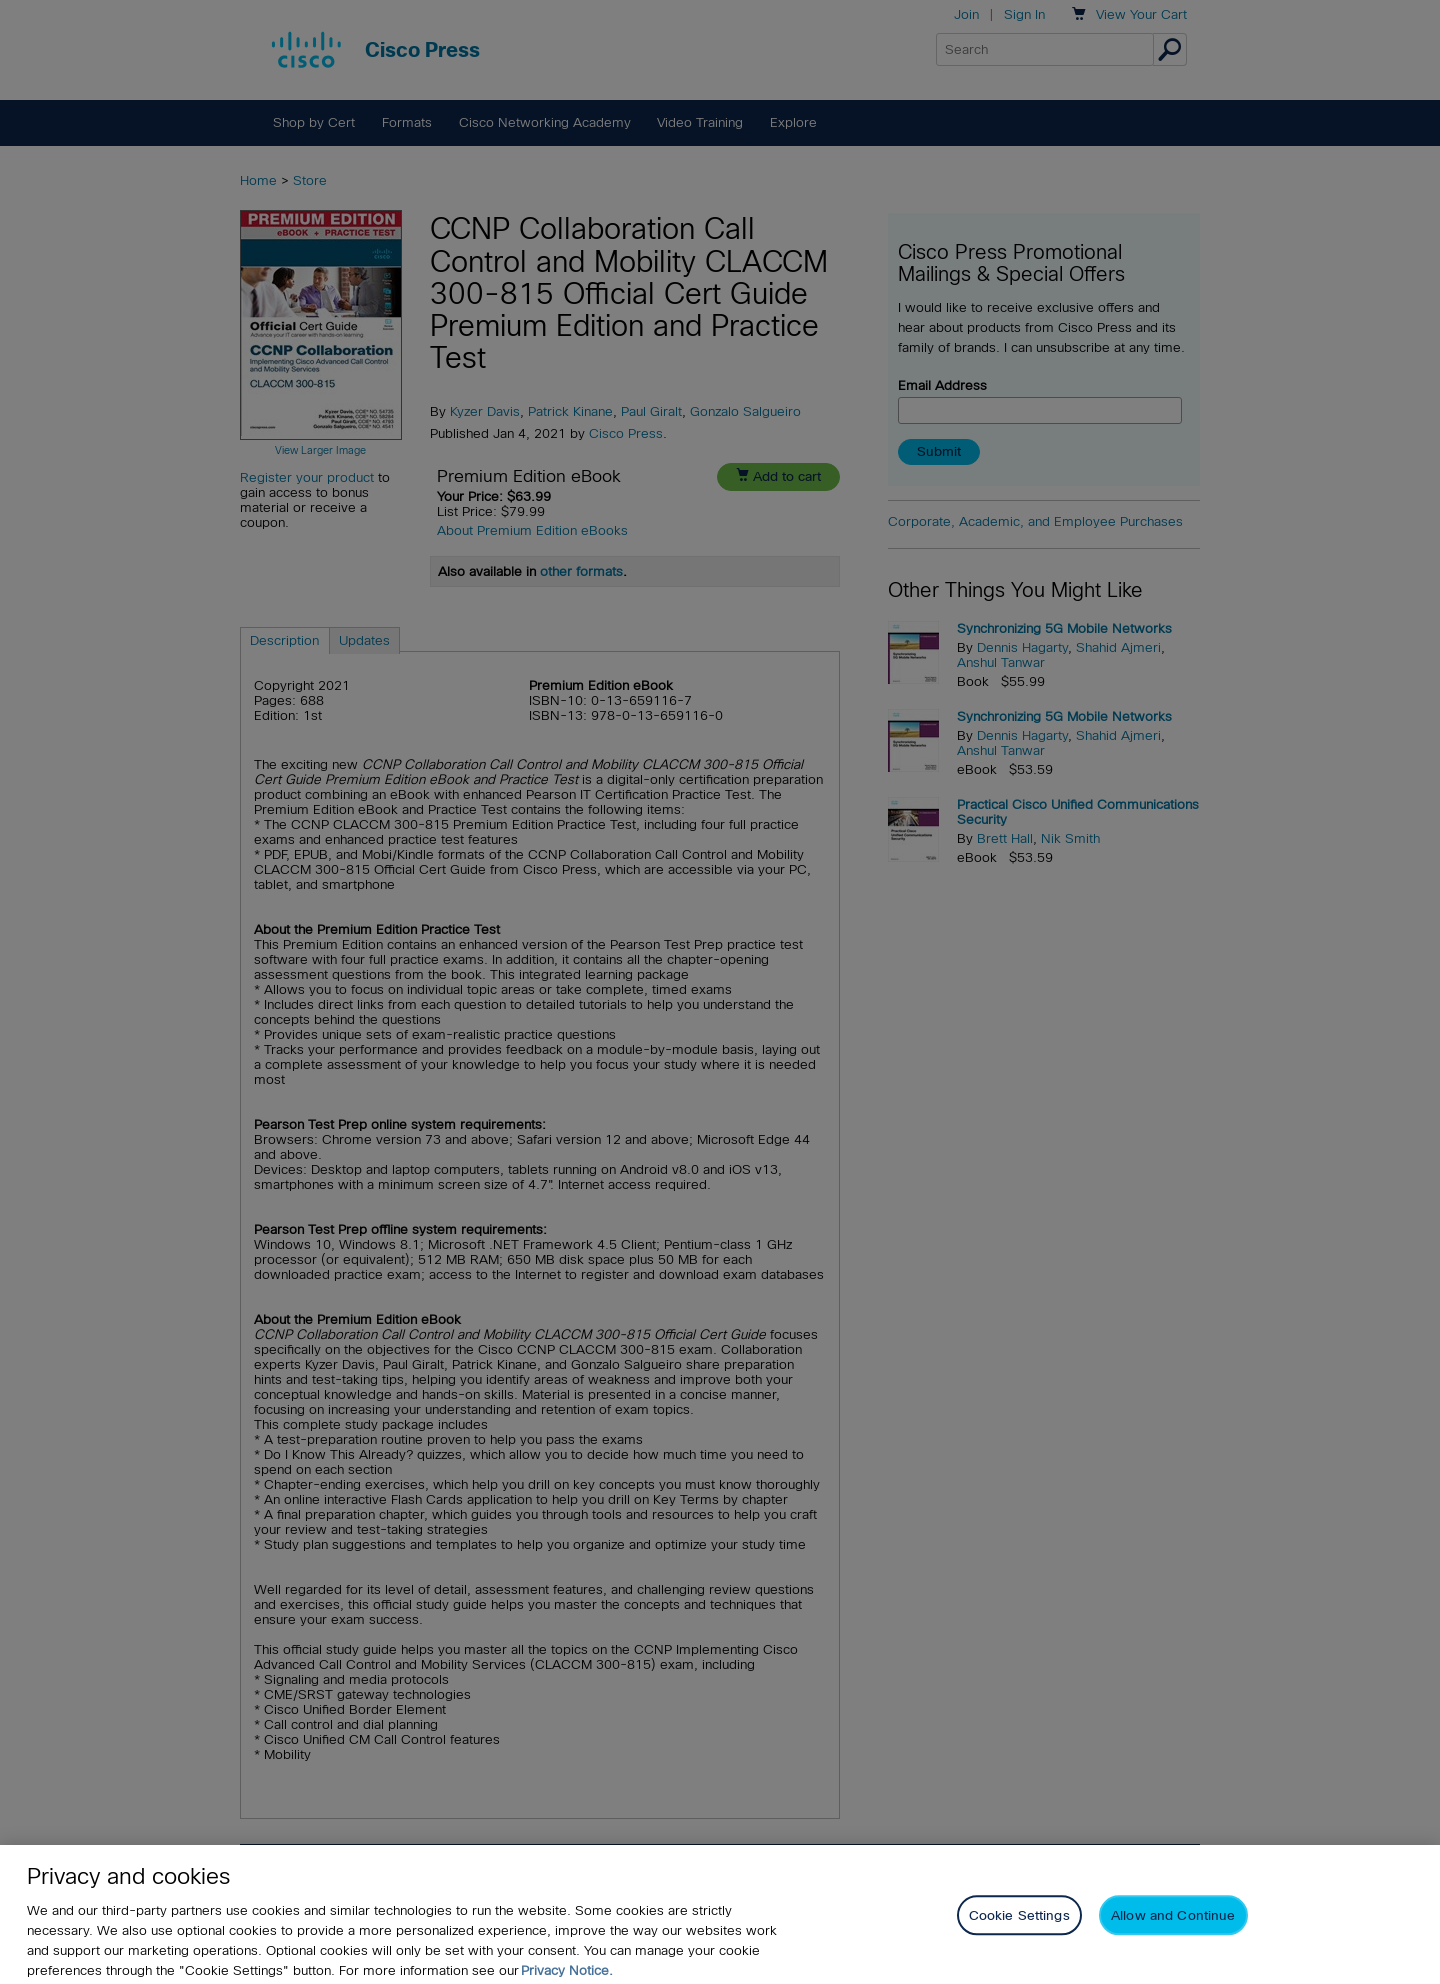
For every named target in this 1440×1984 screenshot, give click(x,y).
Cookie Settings (1019, 1935)
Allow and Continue (1173, 1935)
